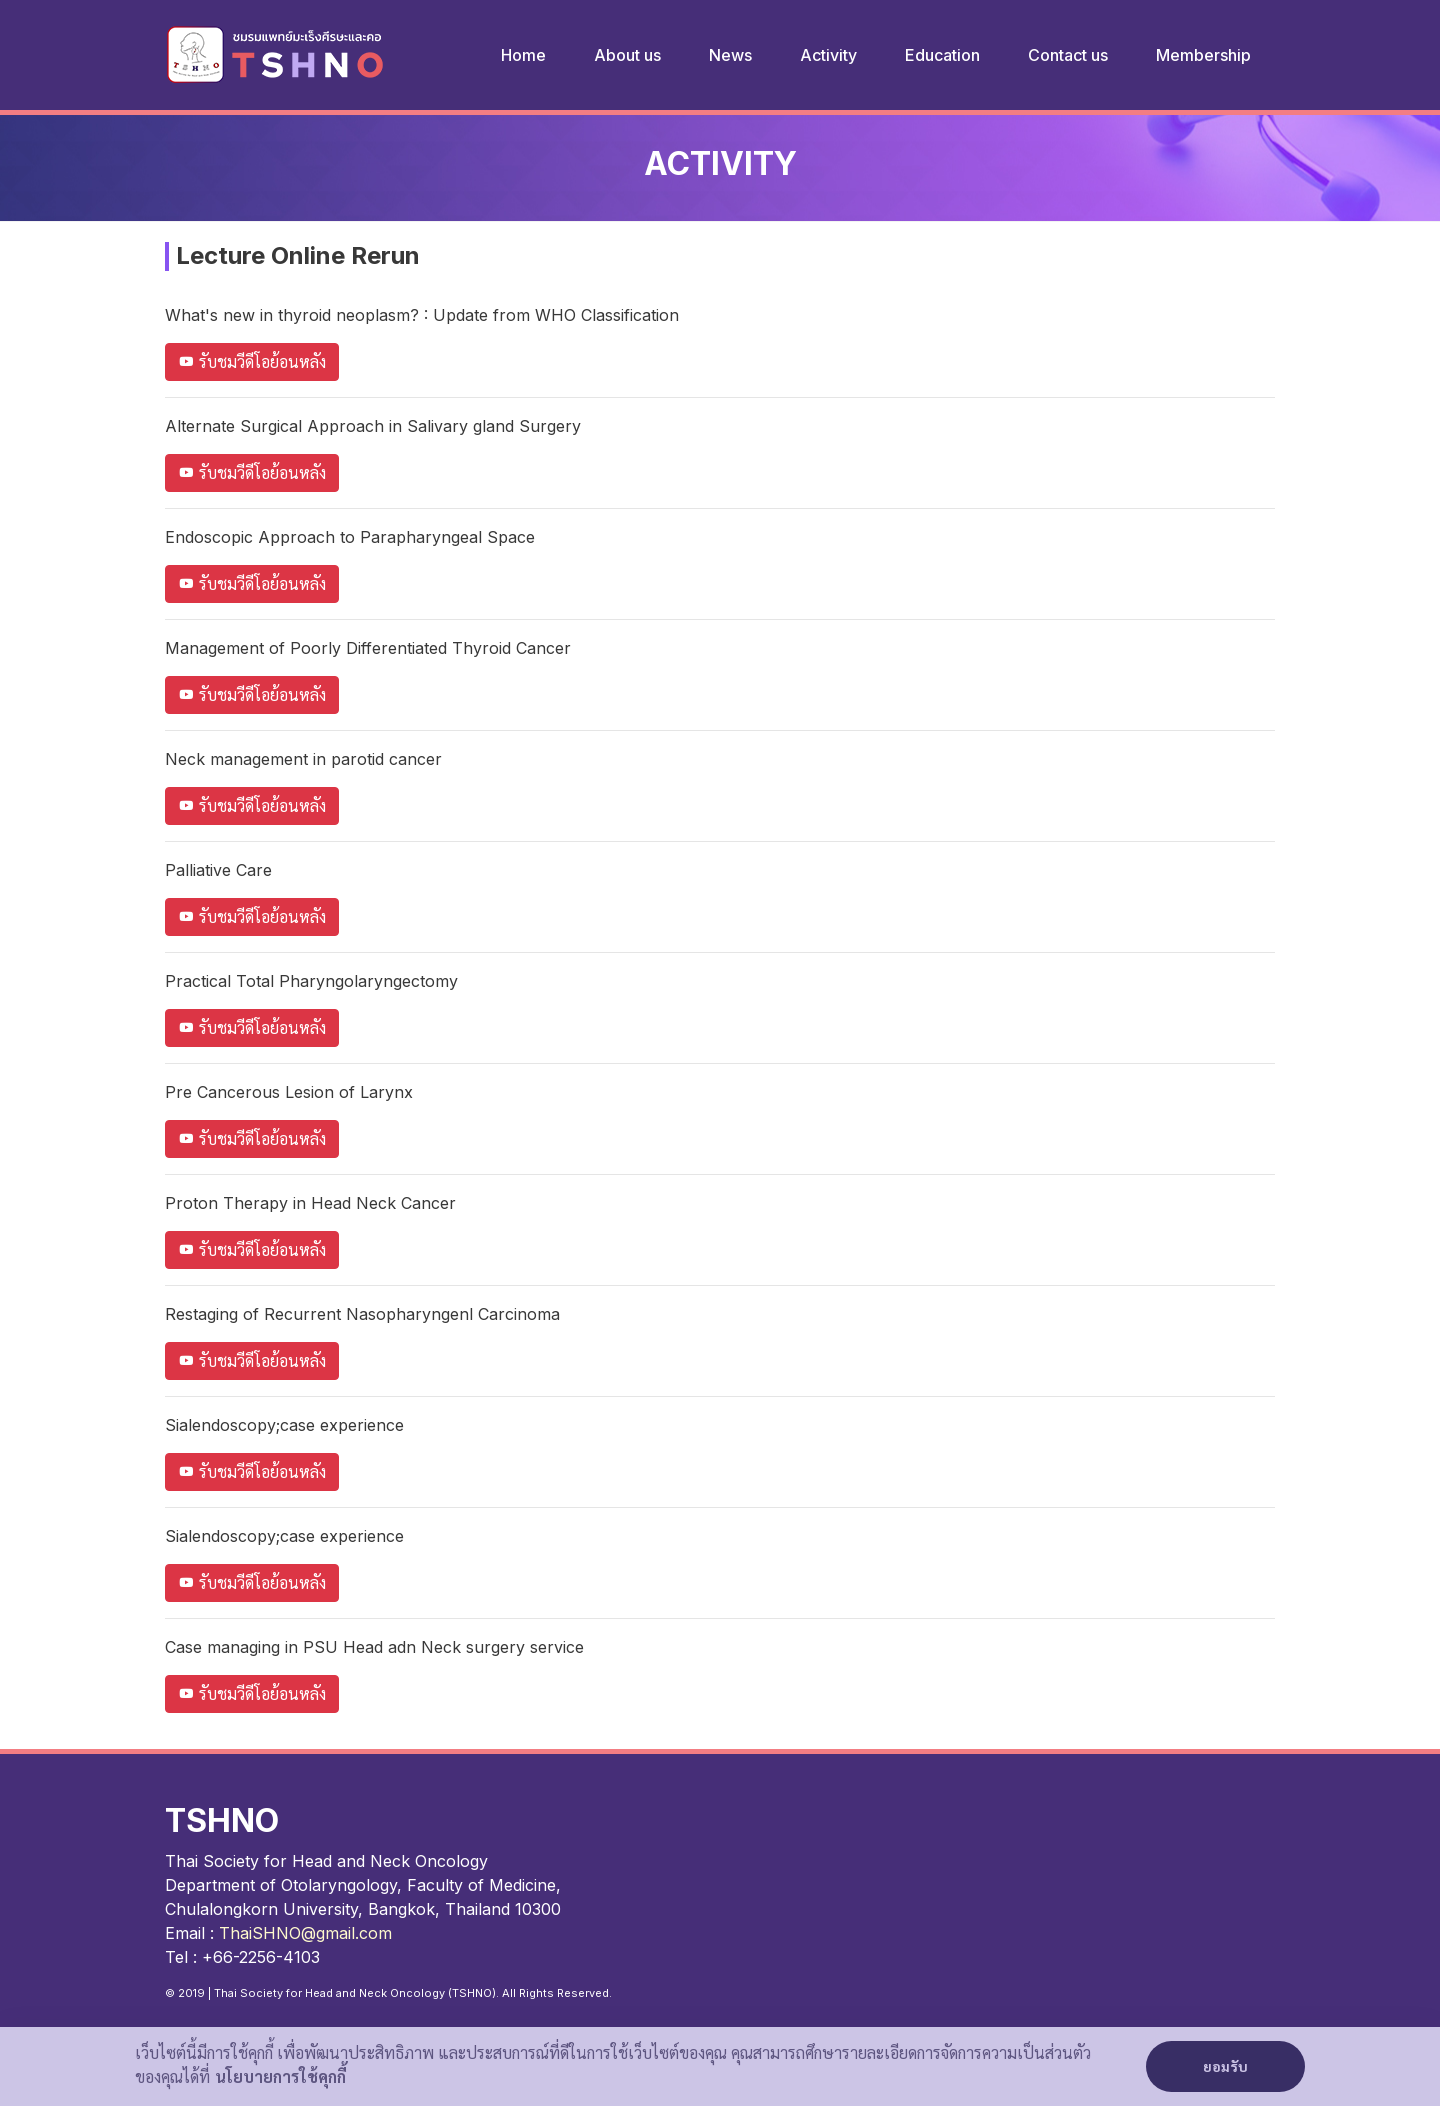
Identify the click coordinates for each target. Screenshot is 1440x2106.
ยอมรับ (1225, 2067)
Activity (828, 55)
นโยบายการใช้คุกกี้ (280, 2077)
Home (523, 55)
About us (627, 55)
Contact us (1068, 55)
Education (942, 55)
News (730, 55)
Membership (1203, 55)
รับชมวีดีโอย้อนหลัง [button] (252, 362)
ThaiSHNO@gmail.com (305, 1933)
